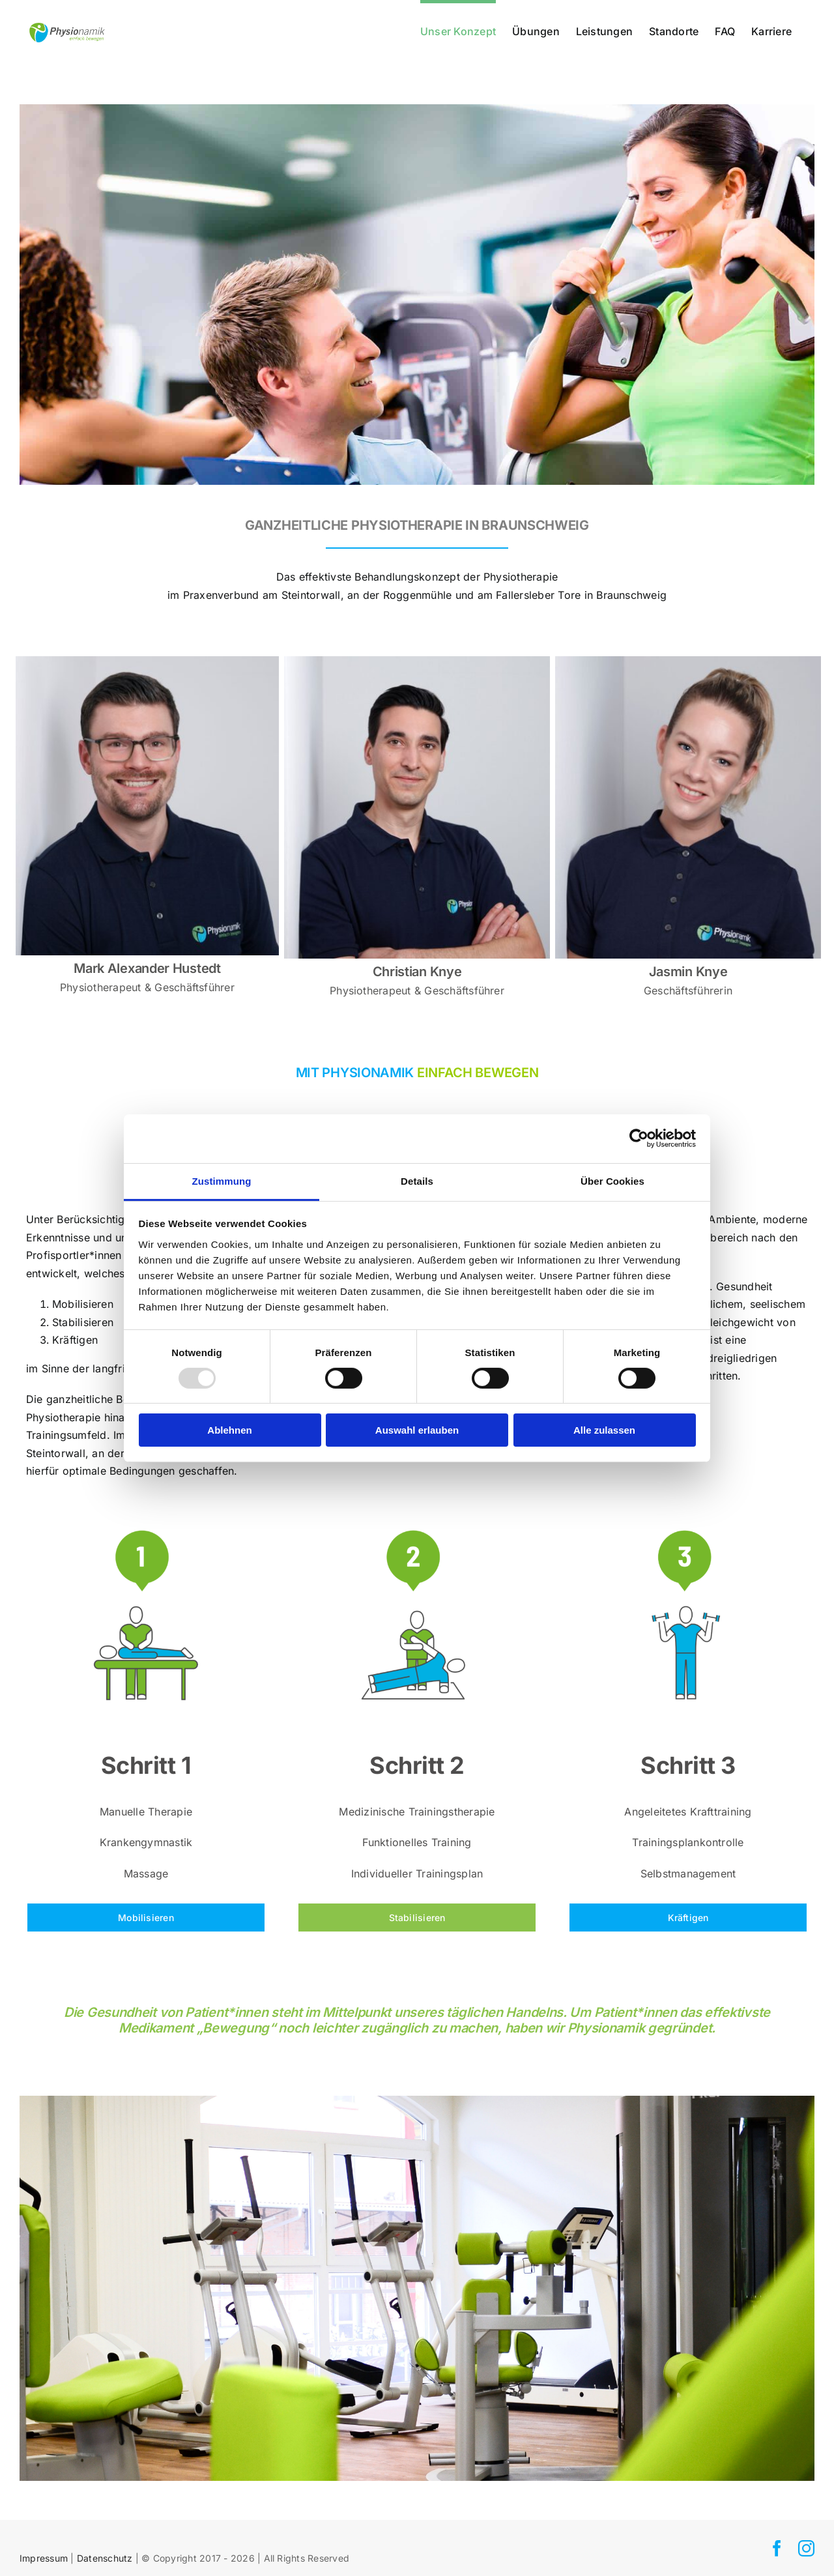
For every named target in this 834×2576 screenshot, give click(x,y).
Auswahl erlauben (417, 1430)
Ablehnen (229, 1430)
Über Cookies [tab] (612, 1180)
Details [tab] (417, 1180)
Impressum (44, 2558)
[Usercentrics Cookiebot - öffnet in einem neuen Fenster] (639, 1138)
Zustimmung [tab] (222, 1180)
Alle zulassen (604, 1430)
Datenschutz (105, 2558)
